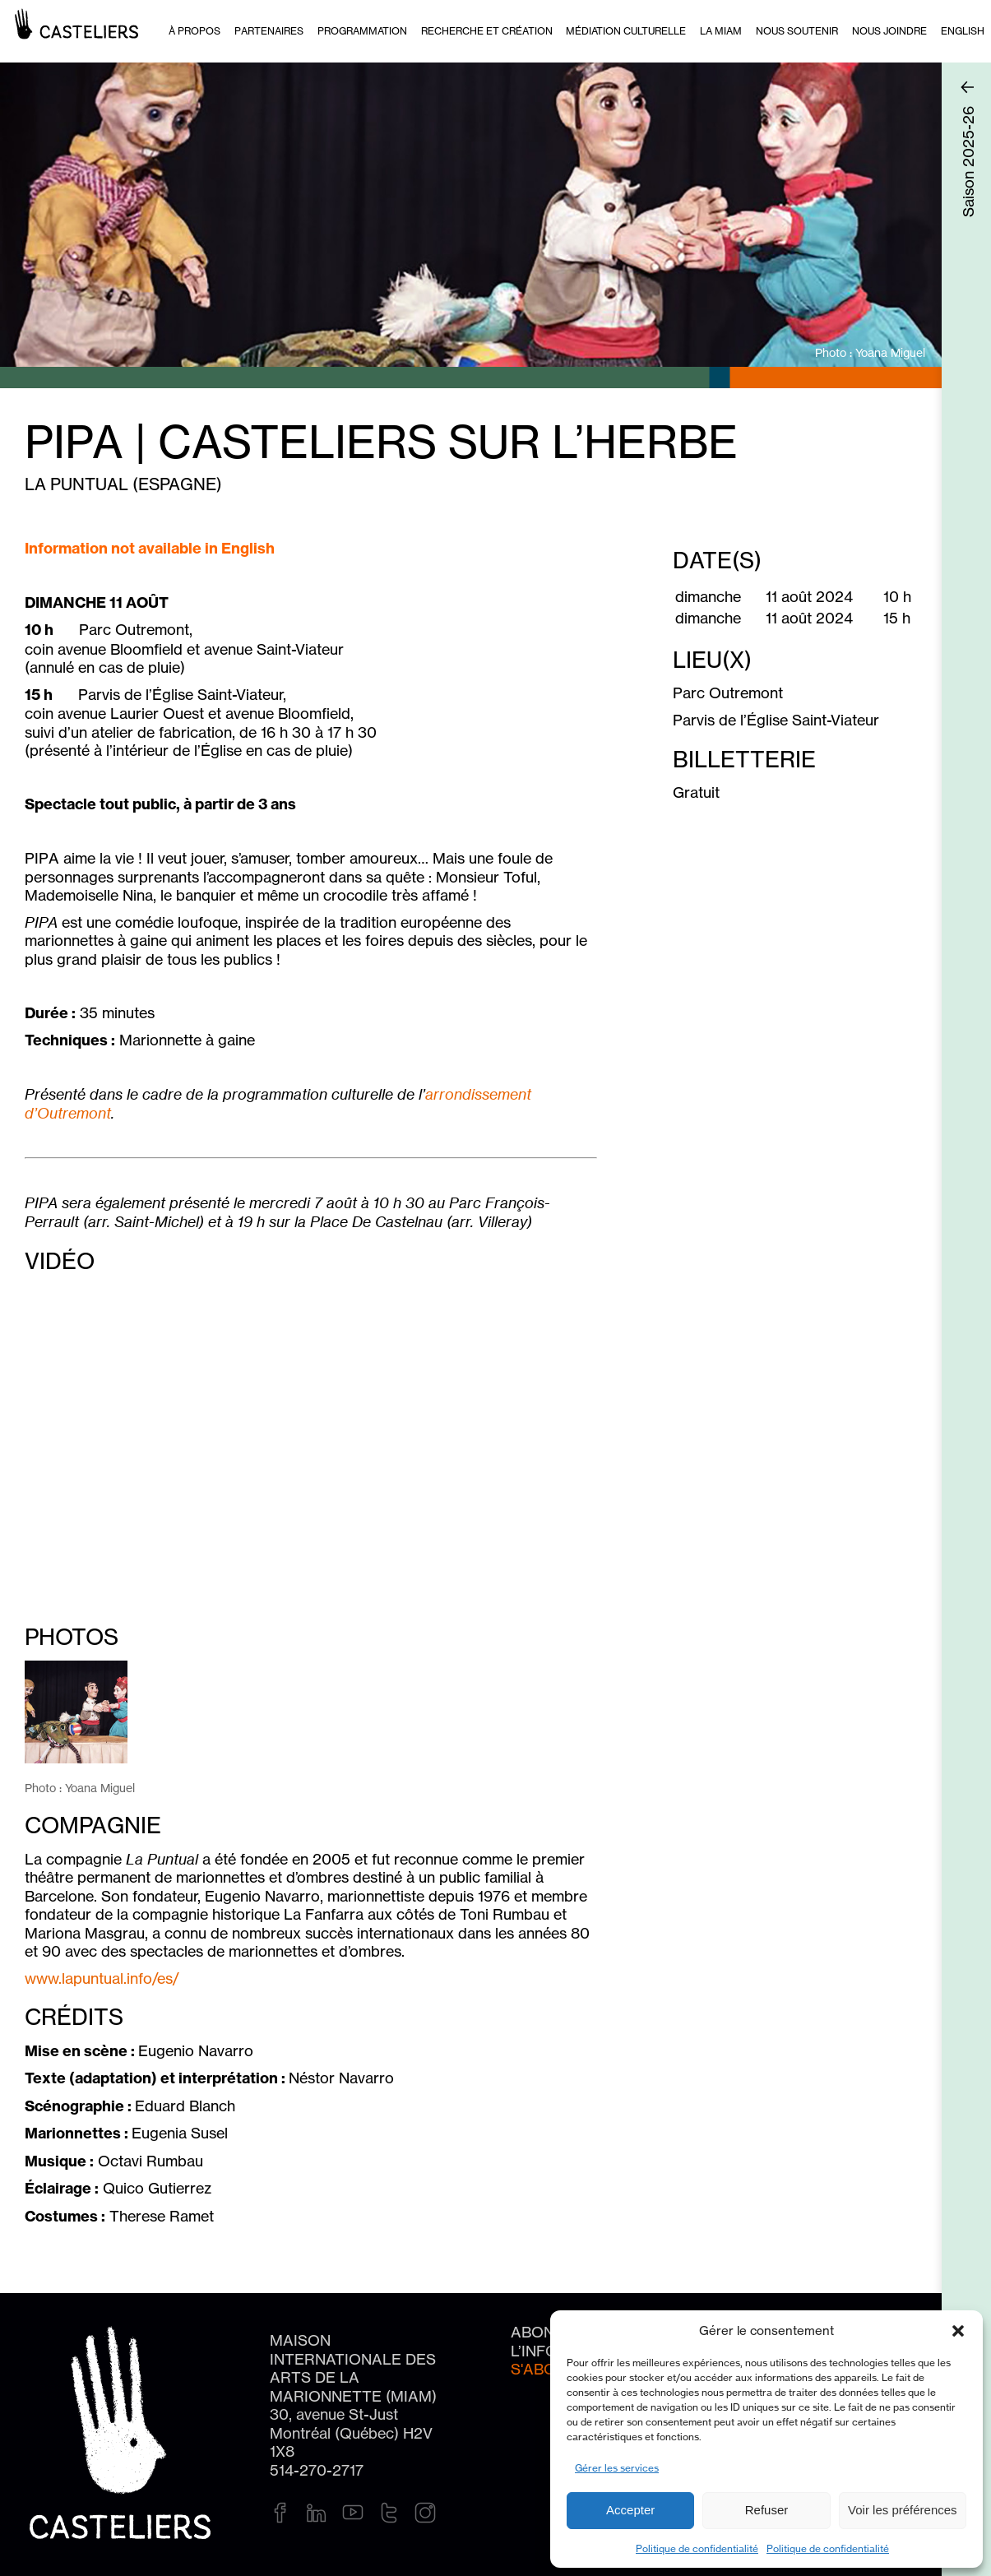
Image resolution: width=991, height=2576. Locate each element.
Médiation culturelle (626, 31)
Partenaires (268, 31)
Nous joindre (889, 31)
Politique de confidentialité (697, 2548)
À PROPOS (194, 31)
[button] (958, 2331)
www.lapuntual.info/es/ (102, 1978)
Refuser (767, 2510)
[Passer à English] (962, 31)
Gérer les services (617, 2468)
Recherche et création (487, 31)
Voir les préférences (902, 2510)
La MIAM (721, 31)
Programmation (362, 31)
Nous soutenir (797, 31)
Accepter (630, 2510)
